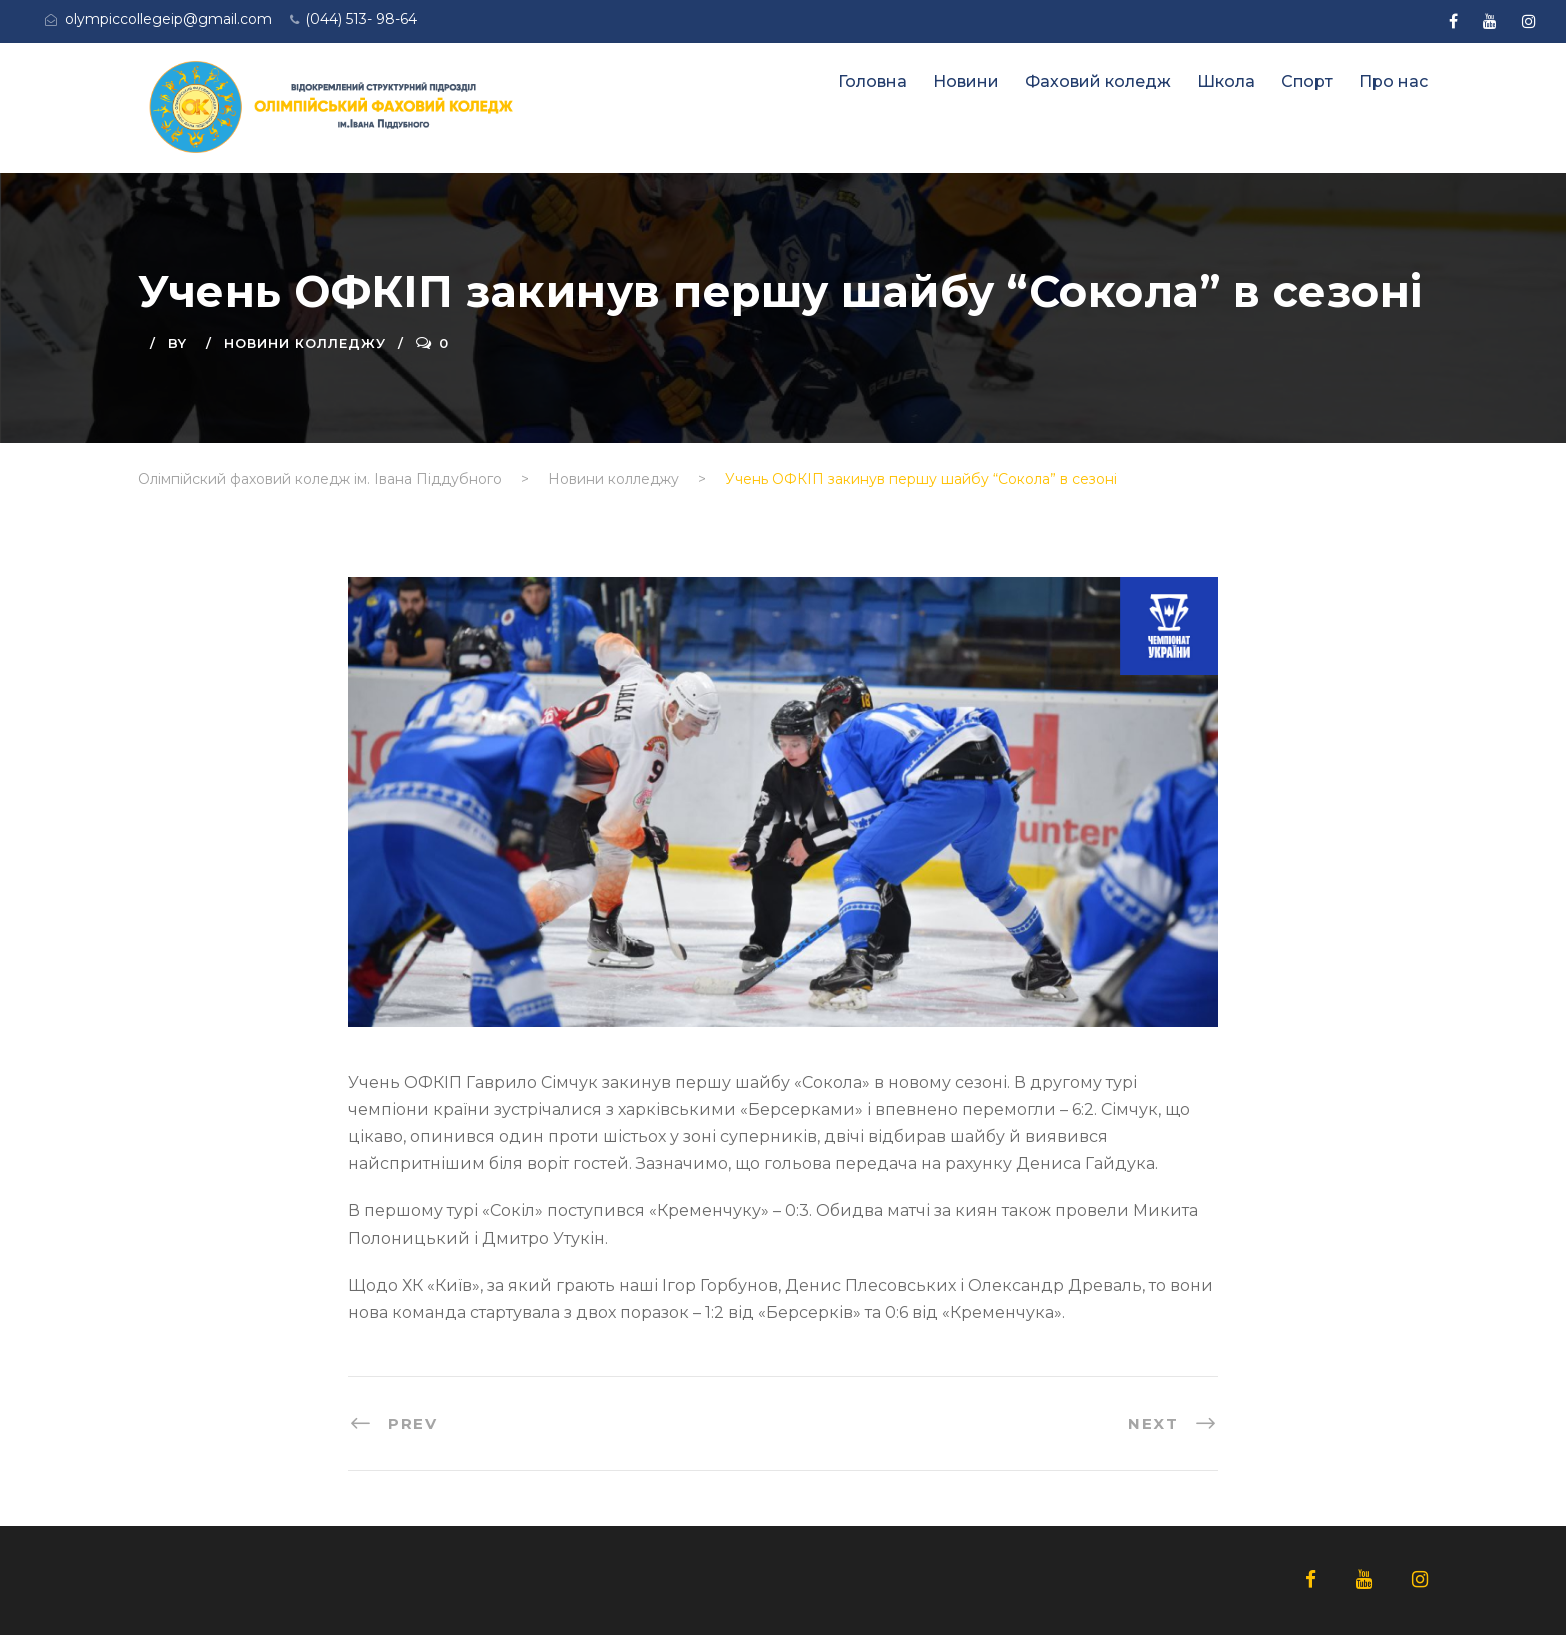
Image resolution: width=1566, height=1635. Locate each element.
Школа (1226, 81)
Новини (966, 81)
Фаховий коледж (1098, 81)
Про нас (1393, 81)
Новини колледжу (305, 343)
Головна (872, 81)
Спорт (1307, 81)
